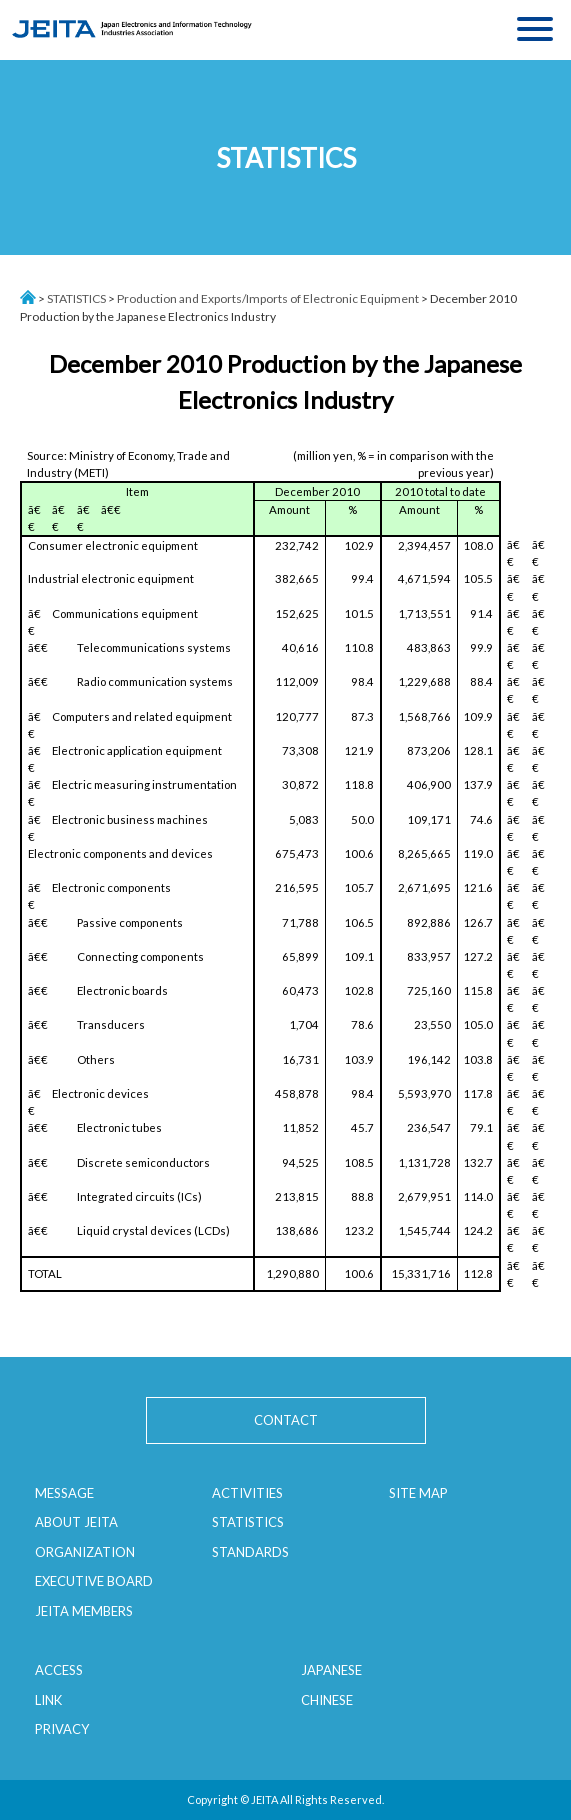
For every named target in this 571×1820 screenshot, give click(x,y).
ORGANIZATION (85, 1552)
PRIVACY (62, 1729)
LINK (48, 1700)
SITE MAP (418, 1493)
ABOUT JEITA (76, 1522)
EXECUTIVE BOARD (94, 1581)
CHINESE (327, 1700)
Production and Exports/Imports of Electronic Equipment (268, 298)
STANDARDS (250, 1552)
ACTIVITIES (247, 1493)
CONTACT (286, 1420)
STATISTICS (76, 298)
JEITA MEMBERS (84, 1611)
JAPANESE (331, 1670)
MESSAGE (64, 1493)
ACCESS (59, 1670)
